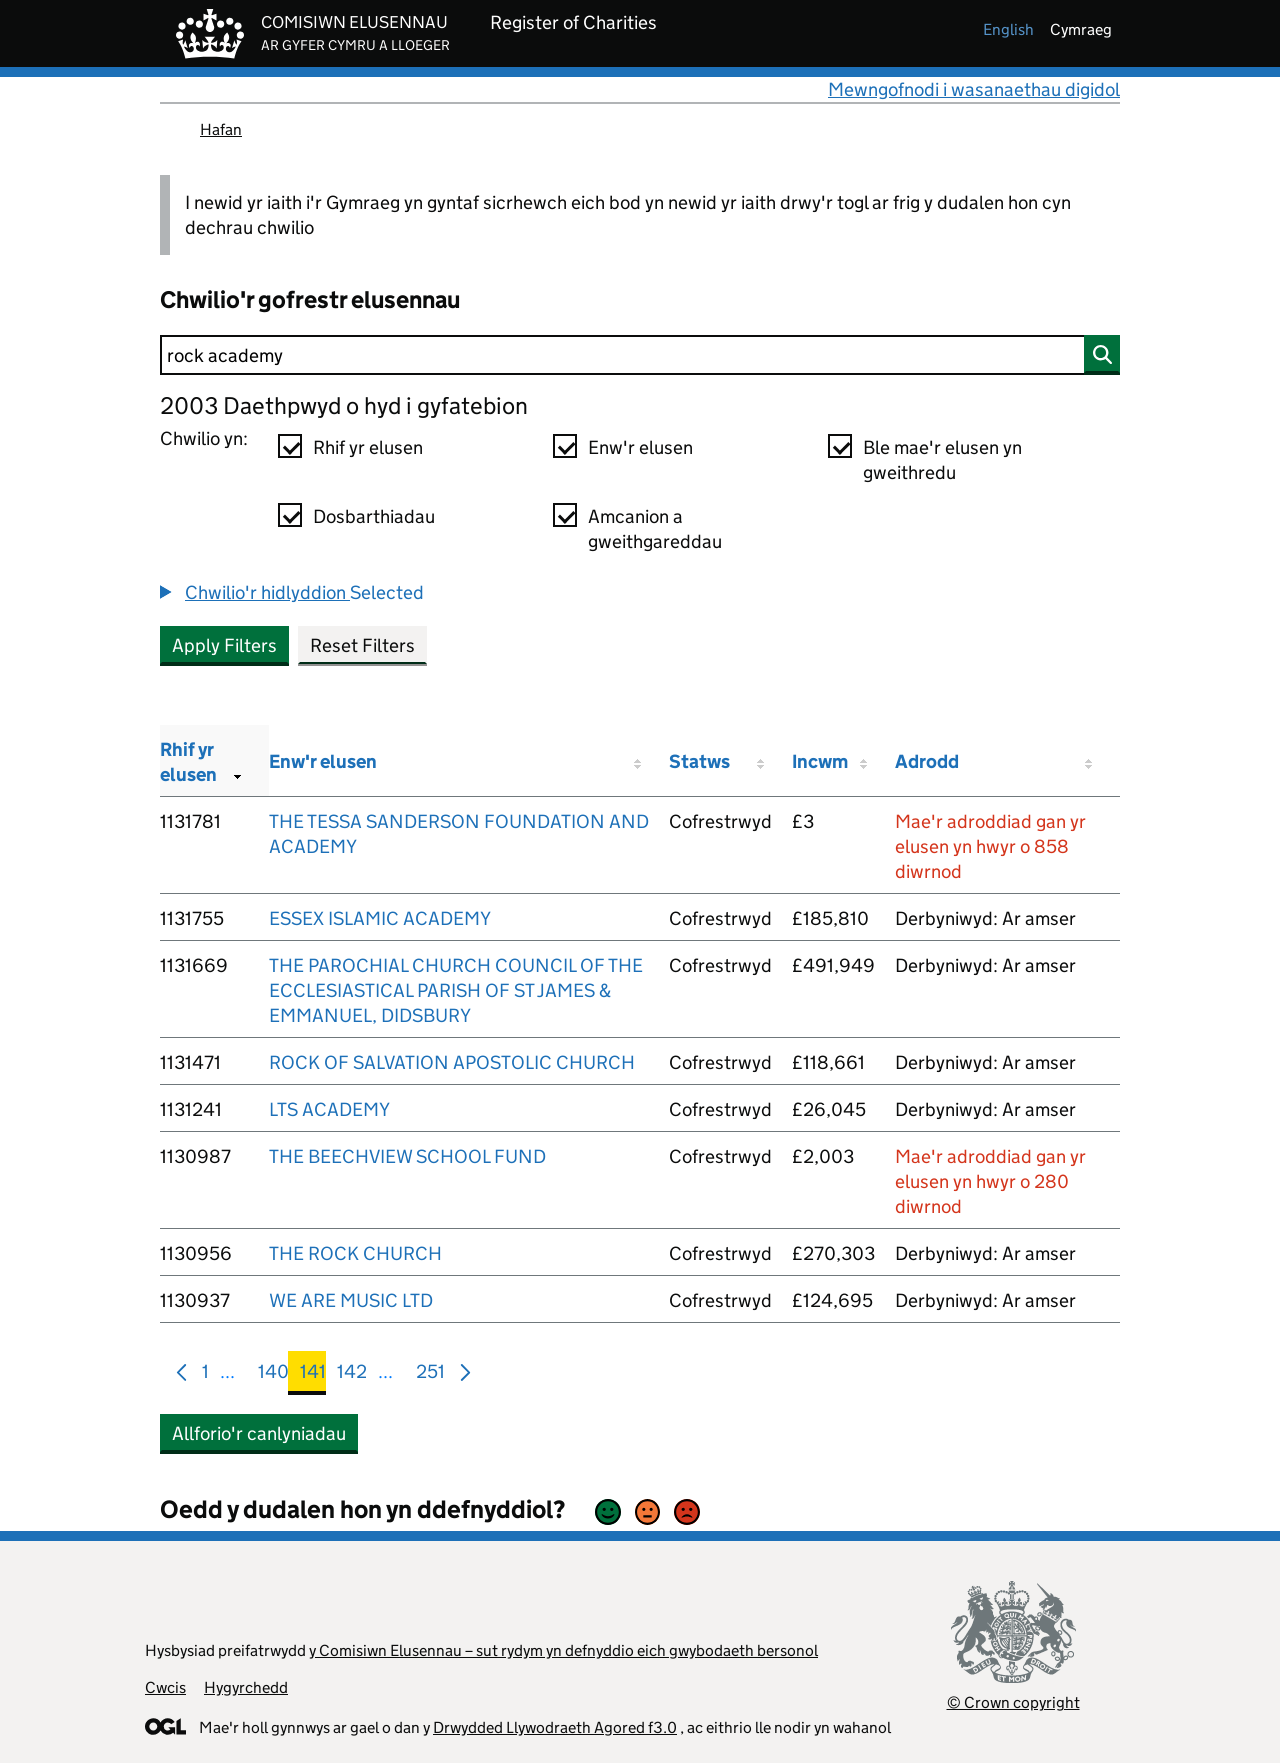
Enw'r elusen (640, 447)
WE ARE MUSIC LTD (351, 1300)
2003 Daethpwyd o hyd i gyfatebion (344, 405)
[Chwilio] (640, 355)
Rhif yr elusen (368, 447)
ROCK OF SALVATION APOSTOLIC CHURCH (452, 1062)
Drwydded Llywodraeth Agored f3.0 (555, 1727)
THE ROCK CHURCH (355, 1253)
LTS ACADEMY (329, 1109)
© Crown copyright (1013, 1702)
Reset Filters (362, 645)
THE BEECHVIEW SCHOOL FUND (407, 1156)
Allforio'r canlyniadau (259, 1433)
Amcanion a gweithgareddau (655, 529)
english (1008, 29)
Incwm (820, 761)
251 (430, 1375)
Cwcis (165, 1687)
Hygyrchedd (246, 1687)
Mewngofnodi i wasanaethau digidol (974, 89)
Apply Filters (224, 645)
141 (313, 1375)
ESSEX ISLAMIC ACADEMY (380, 918)
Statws (699, 761)
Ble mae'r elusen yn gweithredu (942, 460)
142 (352, 1375)
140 (273, 1375)
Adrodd (927, 761)
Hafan (221, 129)
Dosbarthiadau (374, 516)
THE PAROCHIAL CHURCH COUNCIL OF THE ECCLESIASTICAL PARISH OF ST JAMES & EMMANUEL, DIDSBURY (456, 990)
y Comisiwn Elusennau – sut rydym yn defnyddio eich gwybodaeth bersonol (563, 1650)
